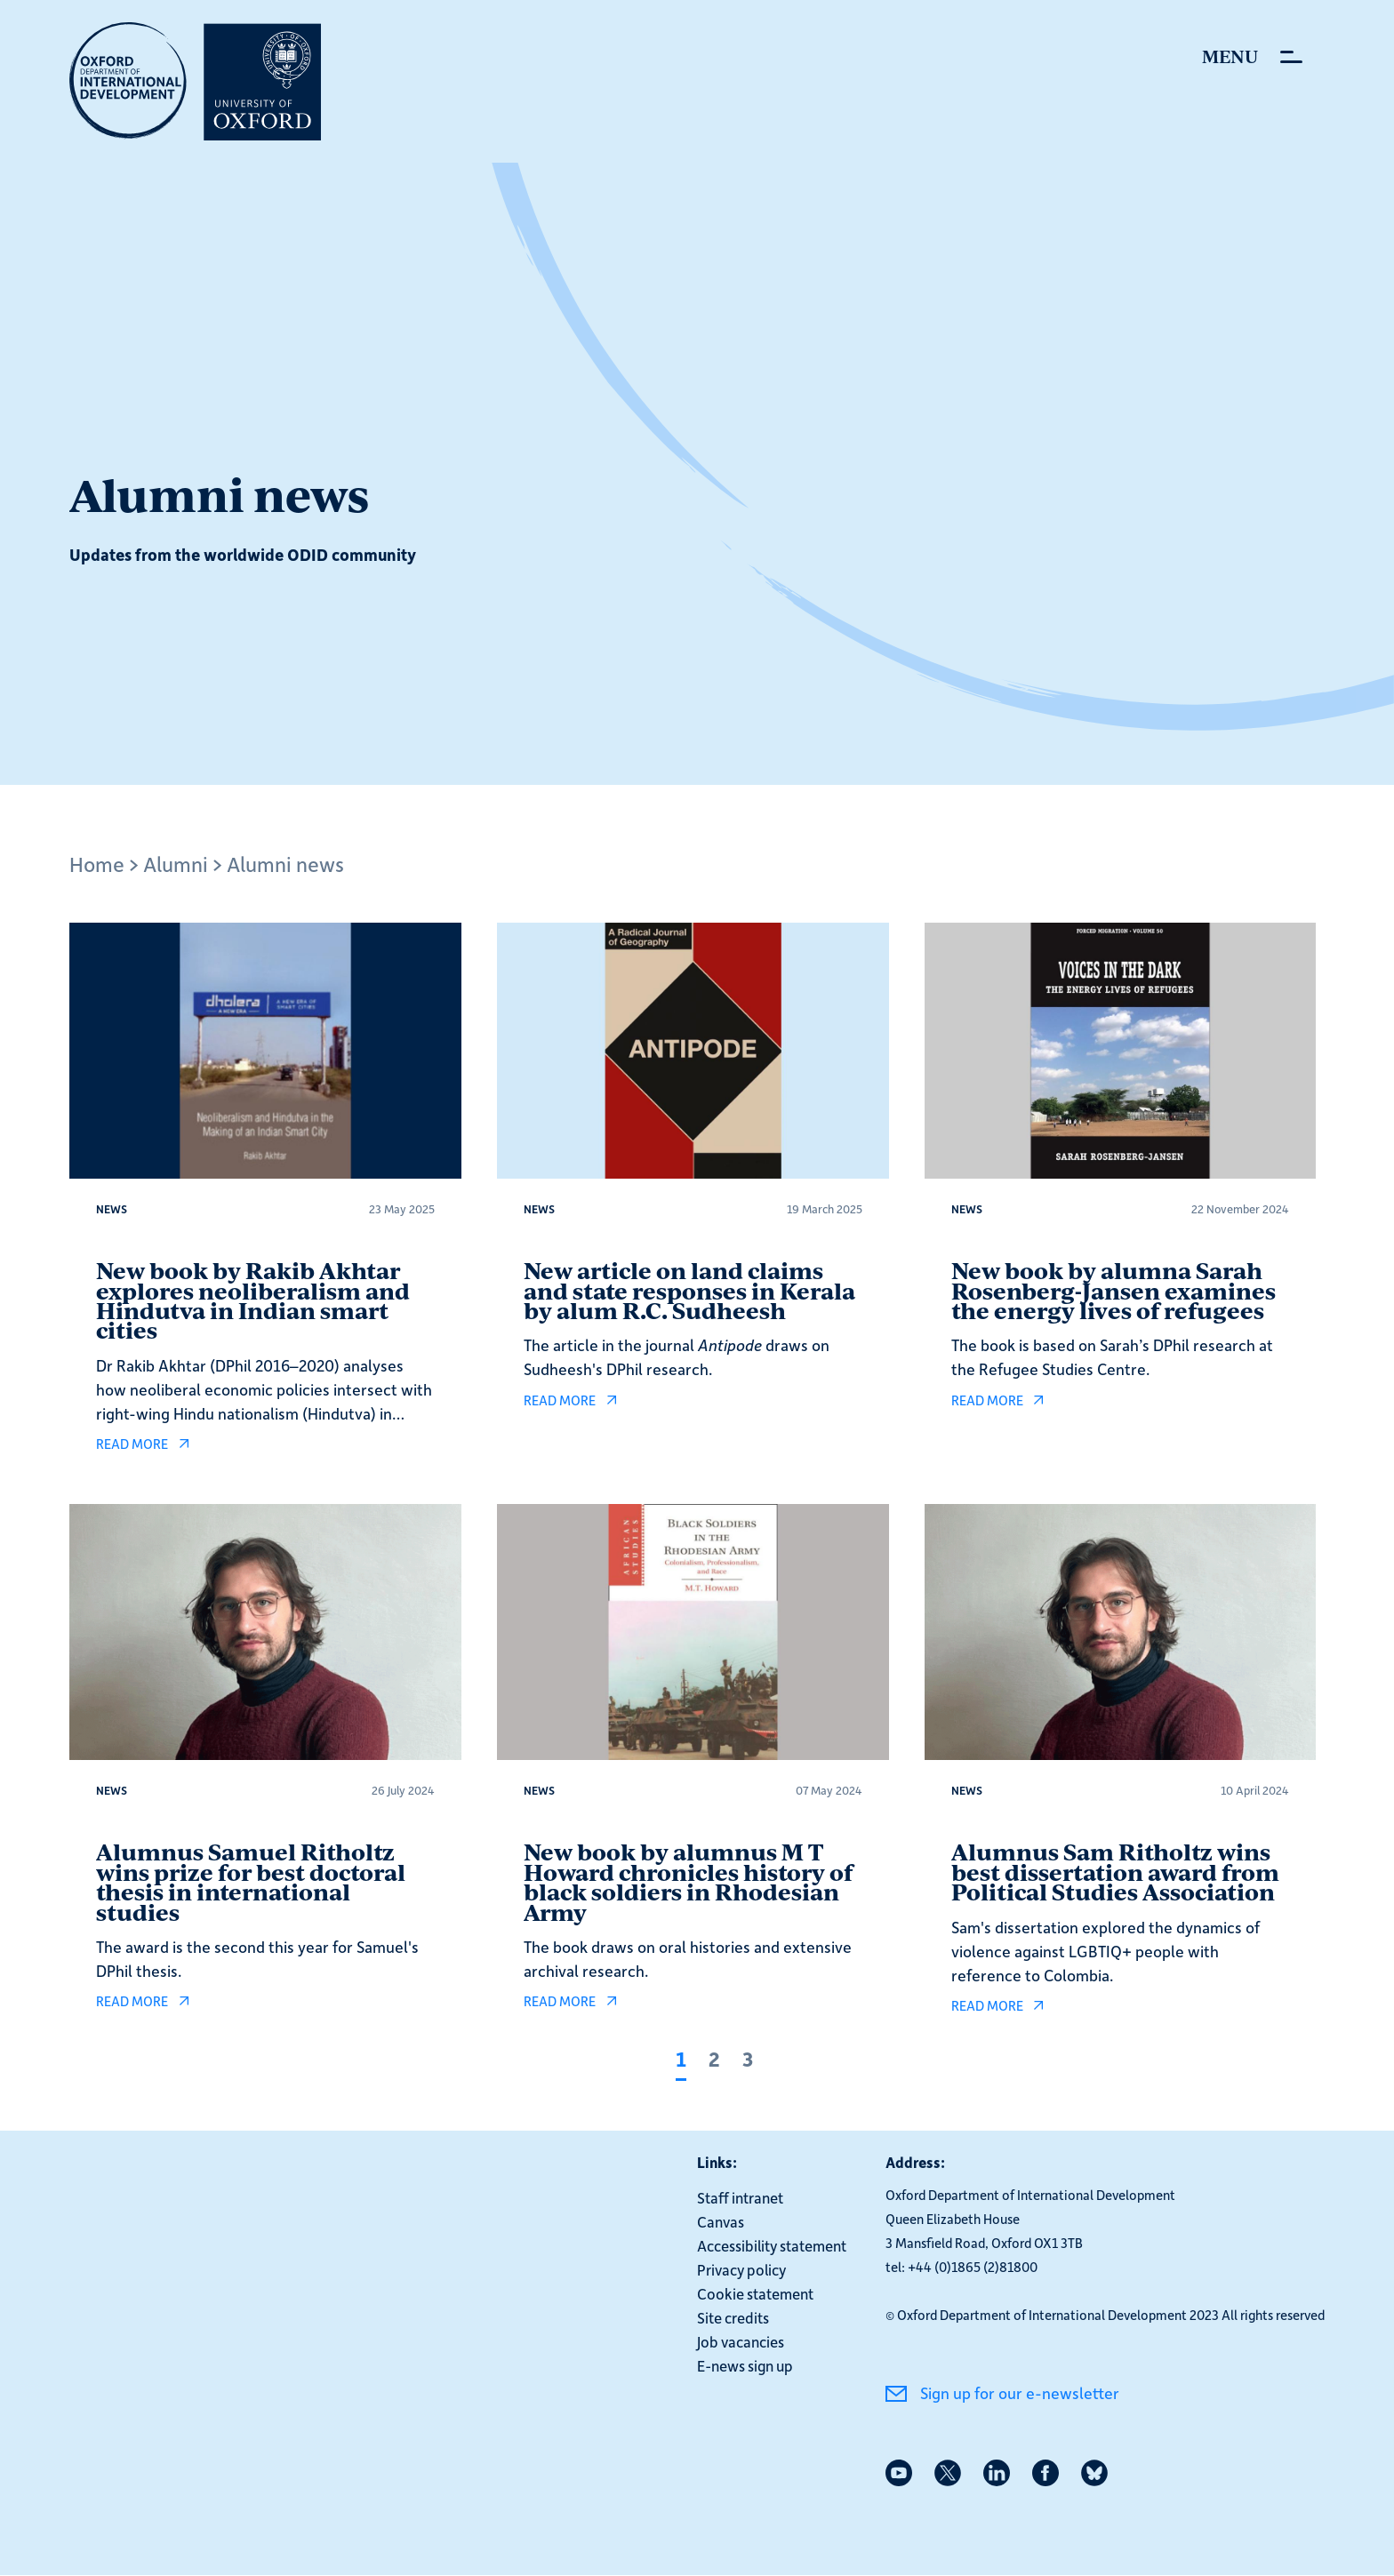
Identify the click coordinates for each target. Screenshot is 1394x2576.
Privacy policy (741, 2269)
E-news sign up (745, 2365)
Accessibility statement (771, 2245)
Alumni (175, 863)
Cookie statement (755, 2293)
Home (96, 863)
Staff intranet (740, 2197)
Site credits (733, 2317)
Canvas (720, 2221)
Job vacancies (740, 2341)
